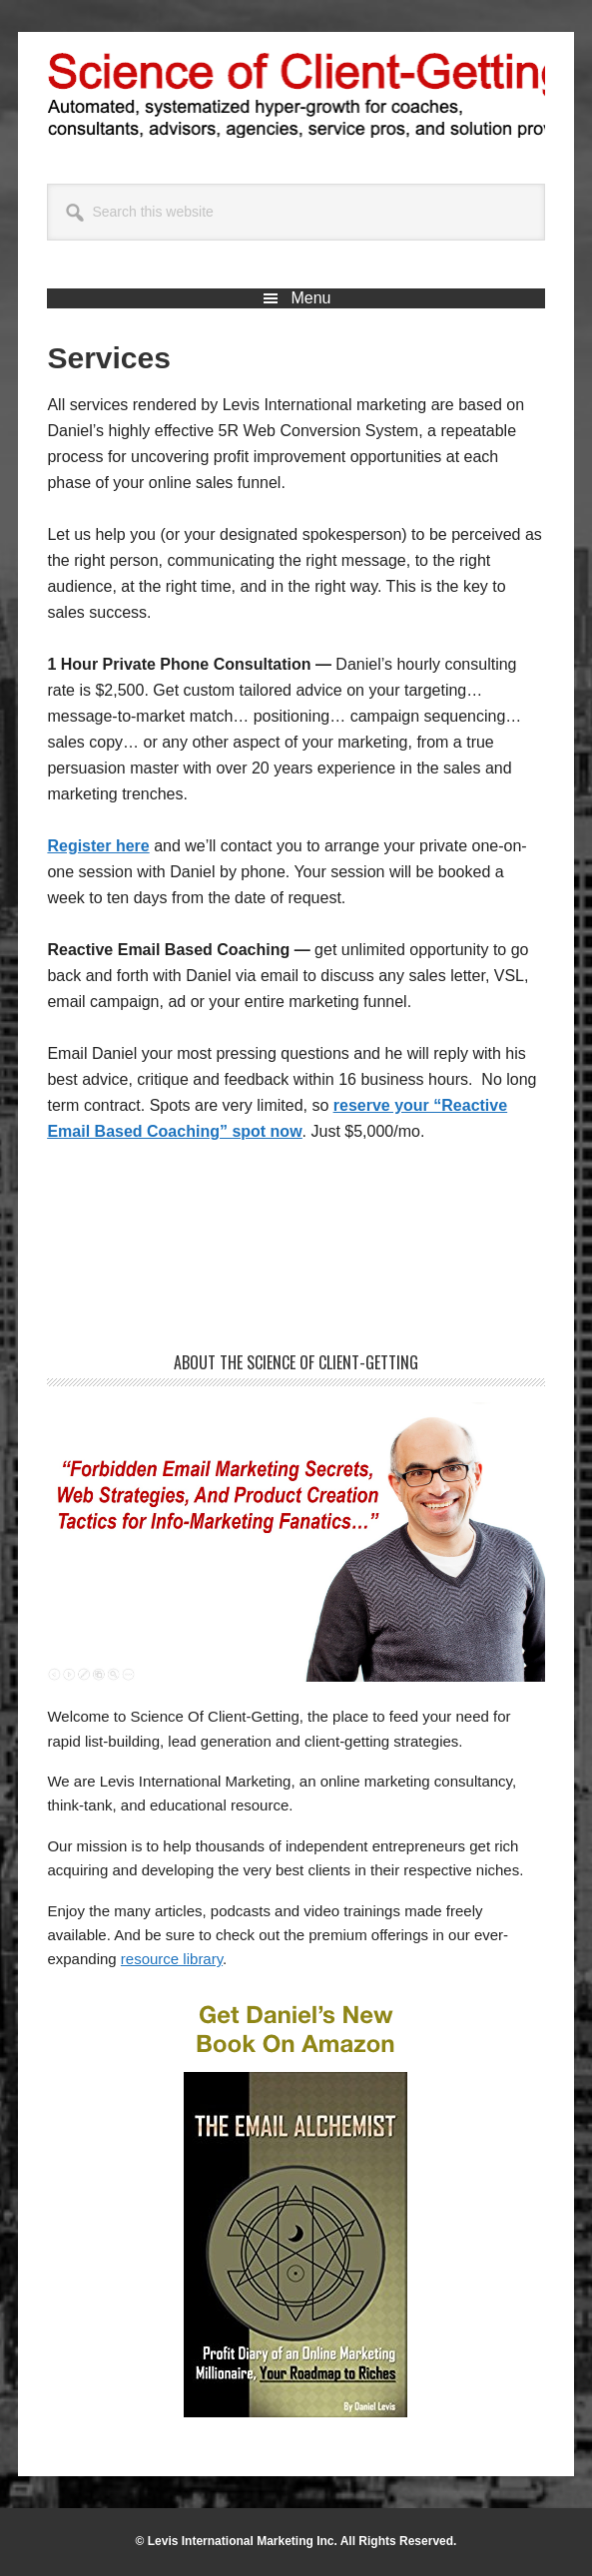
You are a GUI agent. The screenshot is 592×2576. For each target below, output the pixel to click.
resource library (172, 1958)
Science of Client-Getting (296, 92)
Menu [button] (310, 297)
